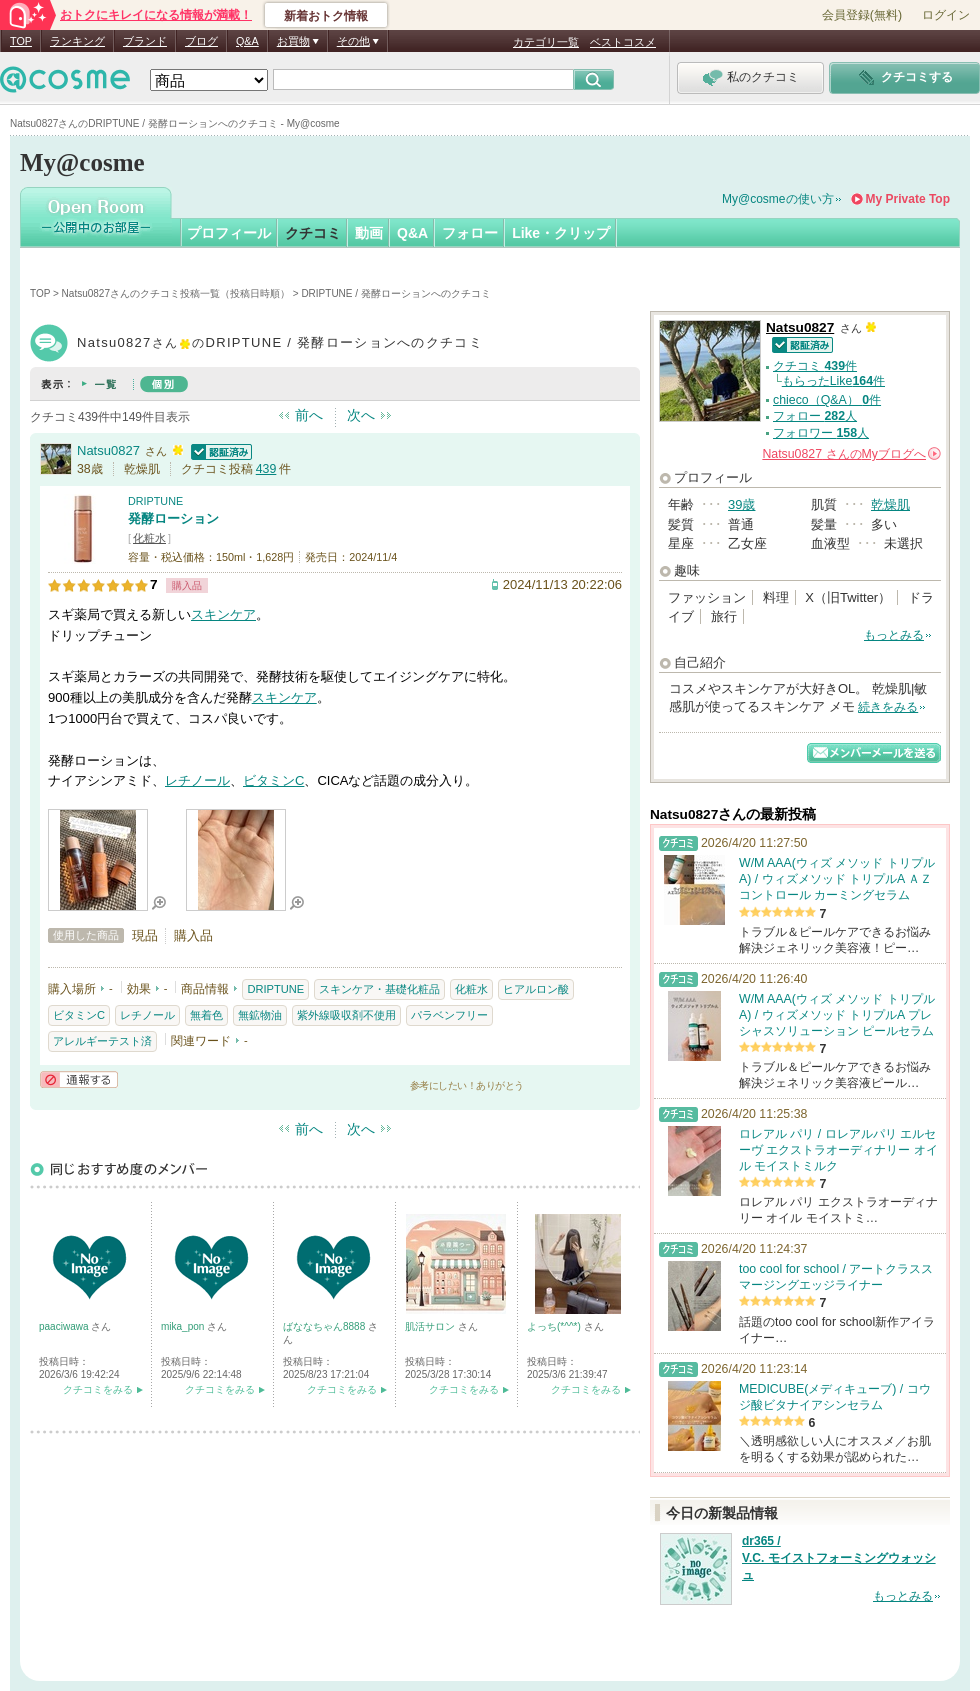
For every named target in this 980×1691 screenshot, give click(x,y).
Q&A (247, 41)
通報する (79, 1079)
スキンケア (223, 614)
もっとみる (894, 635)
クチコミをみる (98, 1389)
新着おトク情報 (326, 16)
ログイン (946, 15)
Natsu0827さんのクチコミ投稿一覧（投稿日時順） (176, 293)
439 (266, 469)
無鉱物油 (260, 1015)
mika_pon (184, 1326)
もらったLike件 (833, 381)
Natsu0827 (108, 450)
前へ (309, 415)
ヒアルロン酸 (536, 989)
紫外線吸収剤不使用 (346, 1015)
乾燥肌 (890, 504)
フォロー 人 (815, 416)
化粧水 (149, 538)
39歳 (741, 504)
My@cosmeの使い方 (778, 199)
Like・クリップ (561, 233)
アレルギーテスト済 (102, 1041)
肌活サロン (431, 1326)
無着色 (206, 1015)
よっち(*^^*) (555, 1326)
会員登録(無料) (862, 15)
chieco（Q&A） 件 (827, 400)
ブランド (145, 41)
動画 (369, 233)
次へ (361, 415)
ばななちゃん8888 (325, 1326)
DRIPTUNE (155, 501)
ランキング (77, 41)
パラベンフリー (449, 1015)
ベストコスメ (623, 42)
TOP (21, 41)
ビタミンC (273, 780)
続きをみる (888, 707)
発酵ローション (173, 518)
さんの (851, 454)
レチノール (197, 780)
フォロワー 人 (821, 433)
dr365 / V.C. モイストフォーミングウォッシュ (839, 1558)
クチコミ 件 (815, 366)
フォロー (470, 233)
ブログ (201, 41)
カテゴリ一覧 (546, 42)
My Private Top (908, 199)
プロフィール (229, 233)
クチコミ (313, 233)
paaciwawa (65, 1326)
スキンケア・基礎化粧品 (379, 989)
